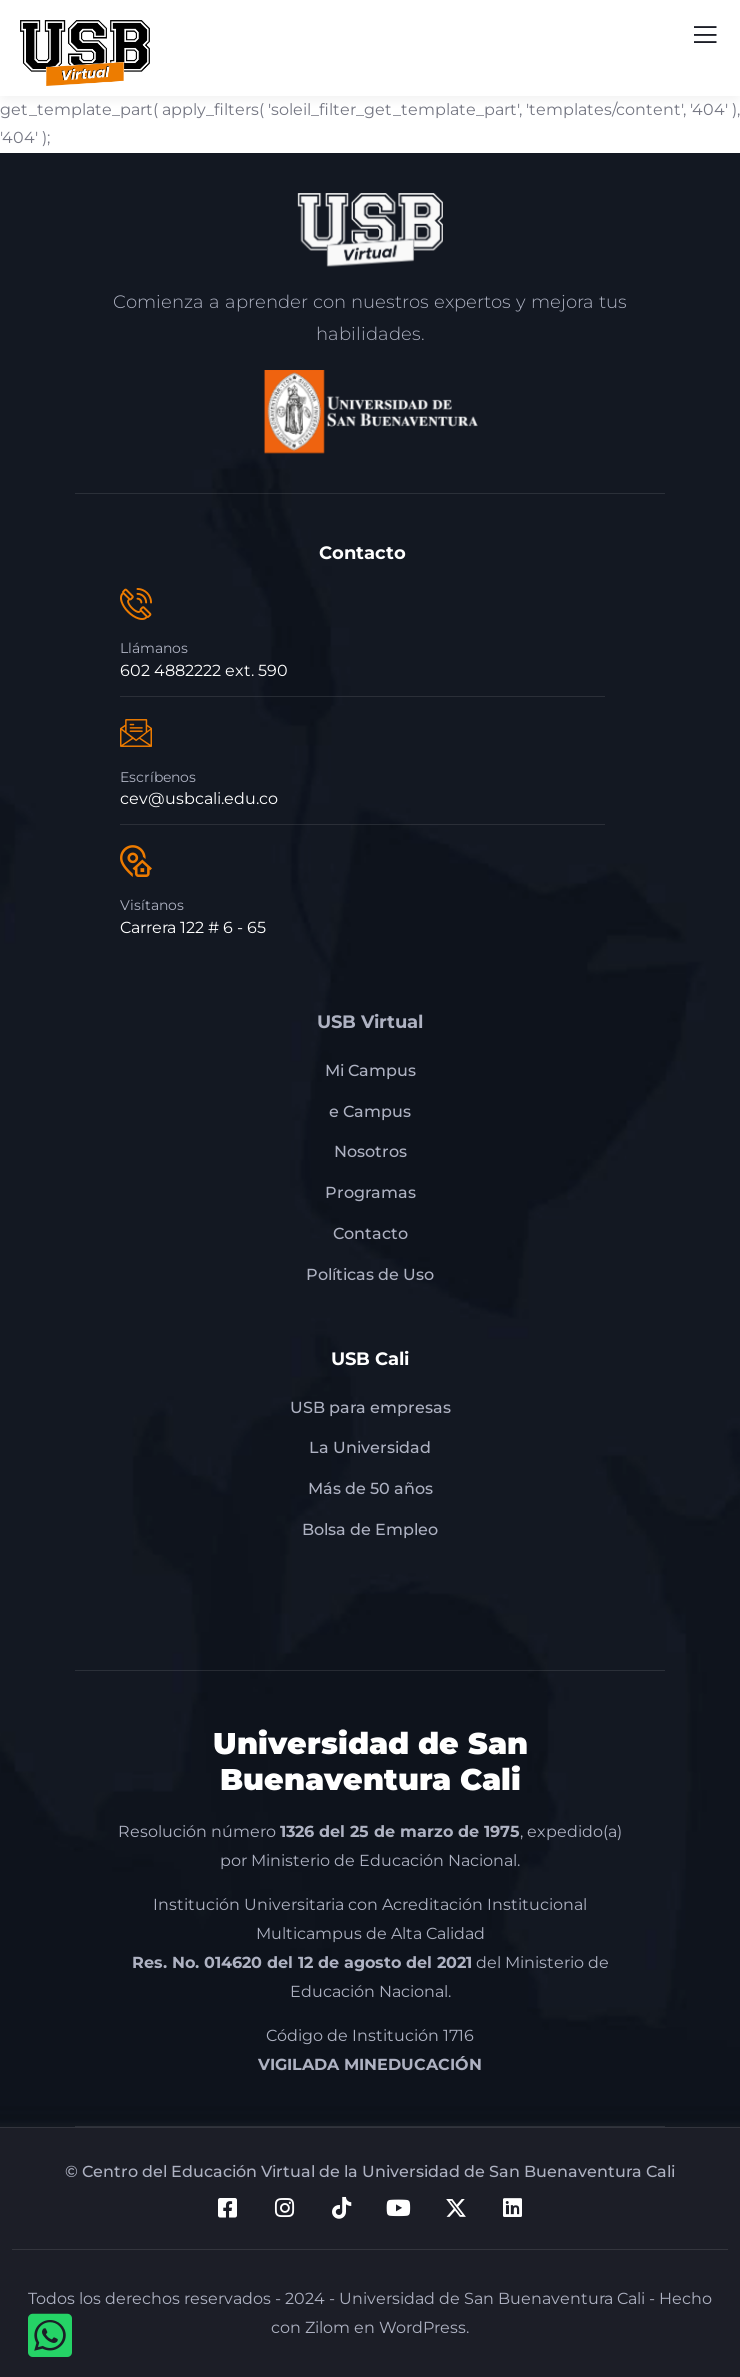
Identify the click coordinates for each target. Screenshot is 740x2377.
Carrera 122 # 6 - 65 (193, 927)
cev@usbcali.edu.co (199, 798)
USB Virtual (370, 1022)
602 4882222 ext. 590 (204, 670)
